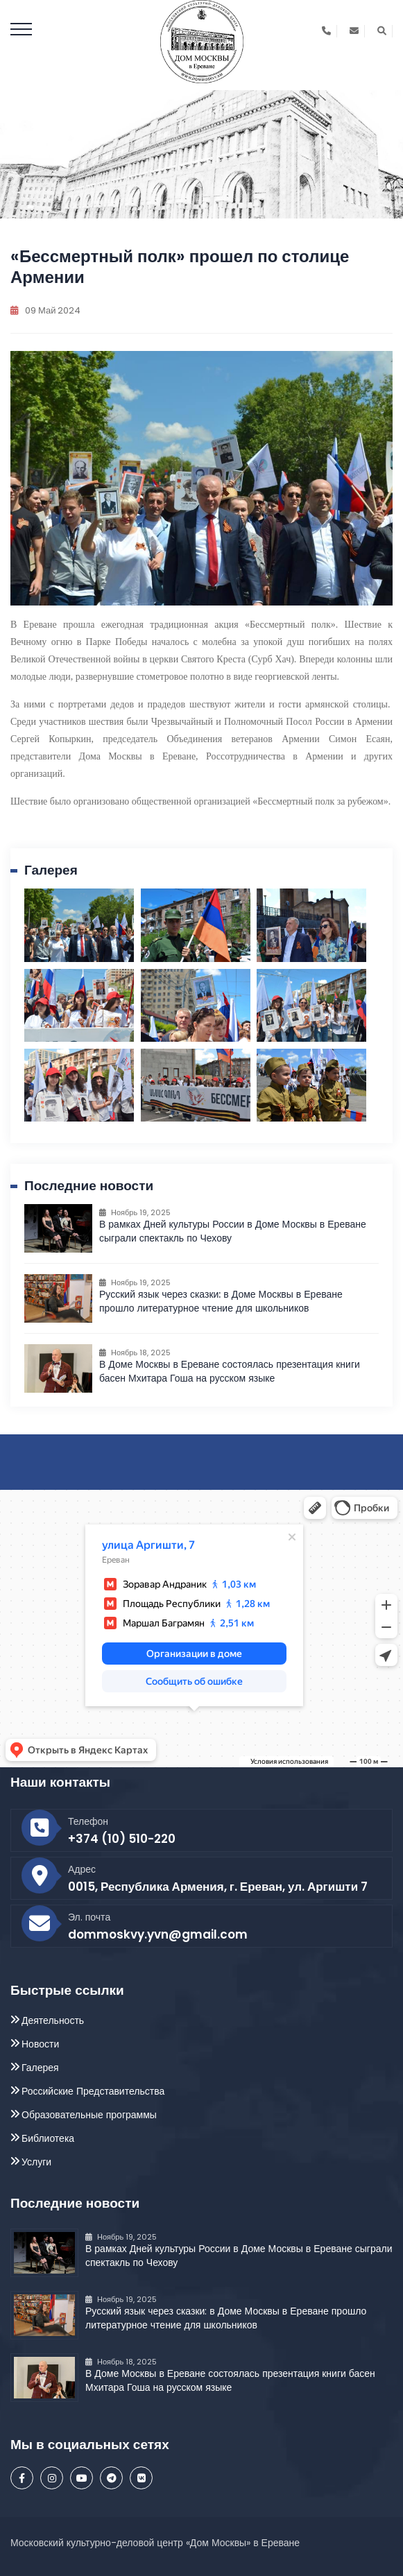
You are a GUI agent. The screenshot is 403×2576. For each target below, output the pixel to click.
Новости (40, 2044)
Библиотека (48, 2138)
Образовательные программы (89, 2115)
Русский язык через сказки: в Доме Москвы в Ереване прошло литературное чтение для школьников (221, 1301)
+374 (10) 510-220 (121, 1838)
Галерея (40, 2068)
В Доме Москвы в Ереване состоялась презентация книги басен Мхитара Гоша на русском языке (229, 1371)
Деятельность (53, 2020)
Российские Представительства (93, 2091)
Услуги (36, 2162)
